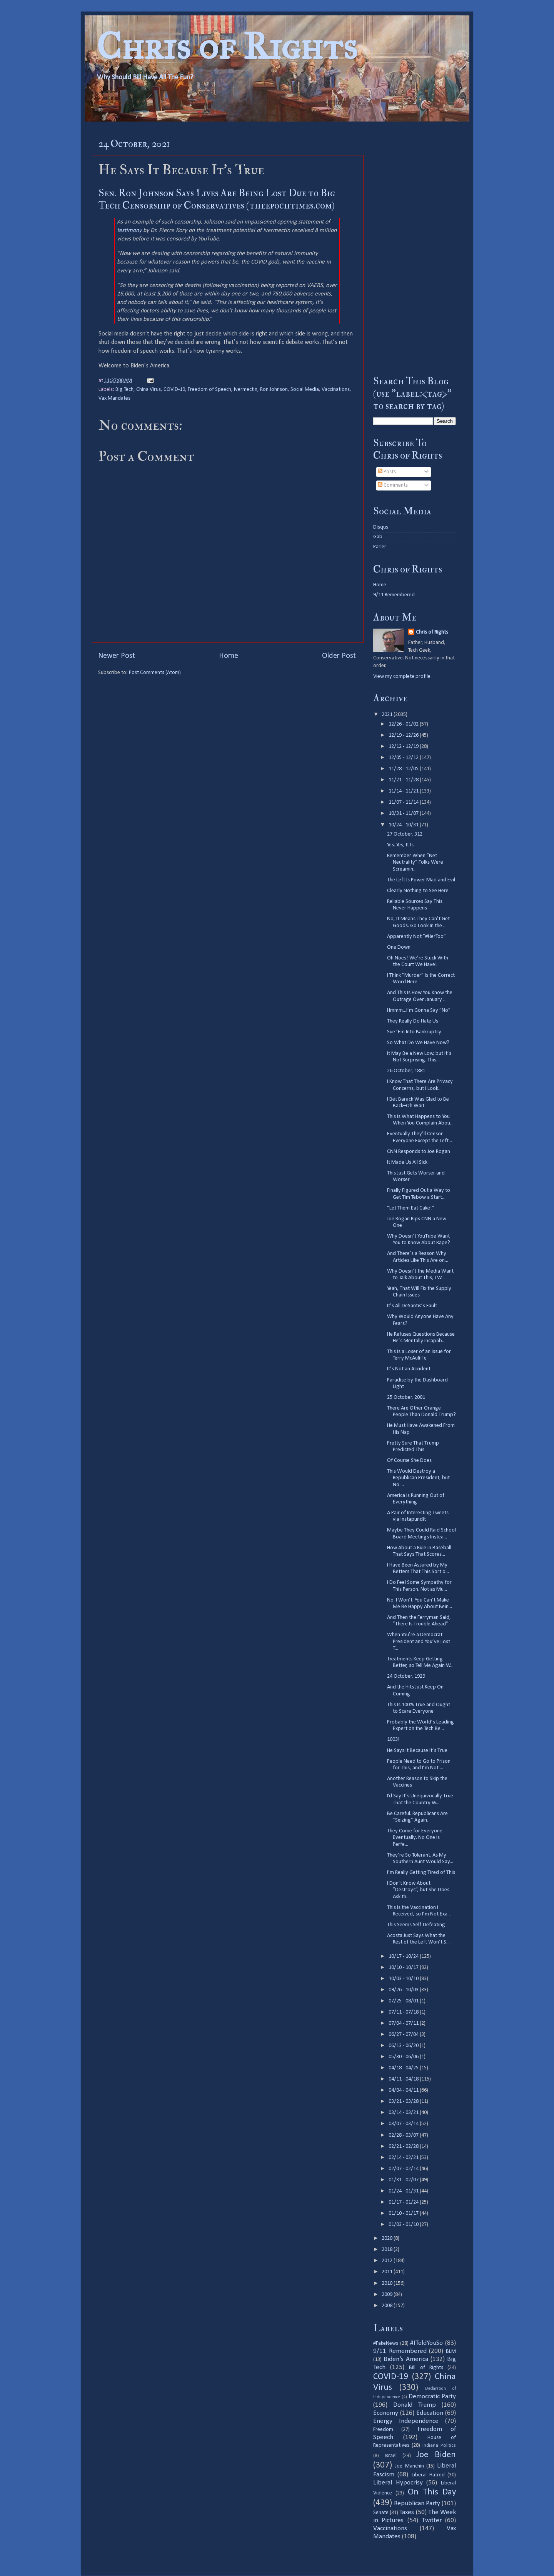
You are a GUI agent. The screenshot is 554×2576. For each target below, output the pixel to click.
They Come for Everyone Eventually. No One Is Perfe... (414, 1837)
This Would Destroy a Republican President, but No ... (418, 1478)
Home (228, 656)
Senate (381, 2513)
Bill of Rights (426, 2368)
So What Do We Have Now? (418, 1043)
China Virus (148, 389)
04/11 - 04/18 (404, 2079)
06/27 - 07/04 (404, 2034)
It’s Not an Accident (409, 1369)
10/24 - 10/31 (404, 825)
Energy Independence (406, 2421)
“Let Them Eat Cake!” (410, 1208)
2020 (388, 2238)
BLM (451, 2351)
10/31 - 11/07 (404, 813)
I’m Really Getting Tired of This (421, 1872)
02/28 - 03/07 (404, 2135)
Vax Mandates (114, 398)
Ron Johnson (274, 389)
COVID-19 (174, 389)
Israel (391, 2456)
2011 (388, 2272)
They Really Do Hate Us (412, 1021)
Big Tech (124, 389)
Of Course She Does (409, 1460)
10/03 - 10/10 (404, 1979)
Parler (379, 547)
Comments (393, 485)
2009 (388, 2294)
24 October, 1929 (406, 1676)
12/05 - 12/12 (404, 758)
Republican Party (417, 2503)
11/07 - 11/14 (404, 802)
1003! (393, 1739)
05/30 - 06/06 (404, 2057)
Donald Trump (414, 2405)
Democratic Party (432, 2396)
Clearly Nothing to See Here (418, 891)
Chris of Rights (226, 46)
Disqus (380, 527)
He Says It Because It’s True (417, 1750)
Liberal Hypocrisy (398, 2482)
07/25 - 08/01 (404, 2001)
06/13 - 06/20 (404, 2046)
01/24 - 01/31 (404, 2191)
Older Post (339, 656)
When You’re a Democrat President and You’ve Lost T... (418, 1641)
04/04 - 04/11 (404, 2090)
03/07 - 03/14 (404, 2124)
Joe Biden (436, 2455)
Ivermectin (245, 389)
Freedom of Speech (209, 389)
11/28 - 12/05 (404, 769)
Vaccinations (336, 389)
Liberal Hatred (428, 2475)
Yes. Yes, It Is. (401, 845)
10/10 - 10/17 (404, 1967)
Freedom (383, 2430)
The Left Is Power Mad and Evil (421, 880)
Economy (385, 2413)
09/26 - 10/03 (404, 1990)
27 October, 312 (404, 834)
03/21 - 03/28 (404, 2101)
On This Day (432, 2492)
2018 (388, 2249)
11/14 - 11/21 (404, 791)
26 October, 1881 (406, 1071)
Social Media (304, 389)
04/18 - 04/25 (404, 2068)
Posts (387, 472)
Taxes (406, 2512)
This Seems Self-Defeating (416, 1925)
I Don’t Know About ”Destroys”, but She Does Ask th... (418, 1890)
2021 (388, 714)
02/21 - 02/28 (404, 2146)
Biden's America (406, 2359)
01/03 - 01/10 (404, 2224)
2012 (388, 2261)
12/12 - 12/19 (404, 746)
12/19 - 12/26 (404, 735)
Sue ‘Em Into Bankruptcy (414, 1032)
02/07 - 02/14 (404, 2169)
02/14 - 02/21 (404, 2158)
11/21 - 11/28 (404, 780)
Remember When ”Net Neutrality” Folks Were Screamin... (415, 862)
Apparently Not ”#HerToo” (416, 936)
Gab (377, 537)
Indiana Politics (439, 2445)
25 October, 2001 (406, 1397)
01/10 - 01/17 (404, 2213)
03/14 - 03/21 (404, 2113)
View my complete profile (402, 676)
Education (429, 2413)
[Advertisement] (414, 248)
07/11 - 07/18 (404, 2012)
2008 (388, 2306)
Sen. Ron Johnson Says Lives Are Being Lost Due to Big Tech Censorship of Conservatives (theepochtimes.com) (216, 199)
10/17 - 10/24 (404, 1956)
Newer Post (116, 656)
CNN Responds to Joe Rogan (418, 1152)
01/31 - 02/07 (404, 2180)
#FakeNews (385, 2343)
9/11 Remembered (394, 595)
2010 (388, 2283)
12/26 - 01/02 (404, 724)
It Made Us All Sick (407, 1162)
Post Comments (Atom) (155, 673)
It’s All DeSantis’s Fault (412, 1306)
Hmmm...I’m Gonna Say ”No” (419, 1010)
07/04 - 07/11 (404, 2023)
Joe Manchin (409, 2466)
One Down (398, 947)
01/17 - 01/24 (404, 2202)
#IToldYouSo (426, 2343)
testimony (129, 230)
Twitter (432, 2520)
